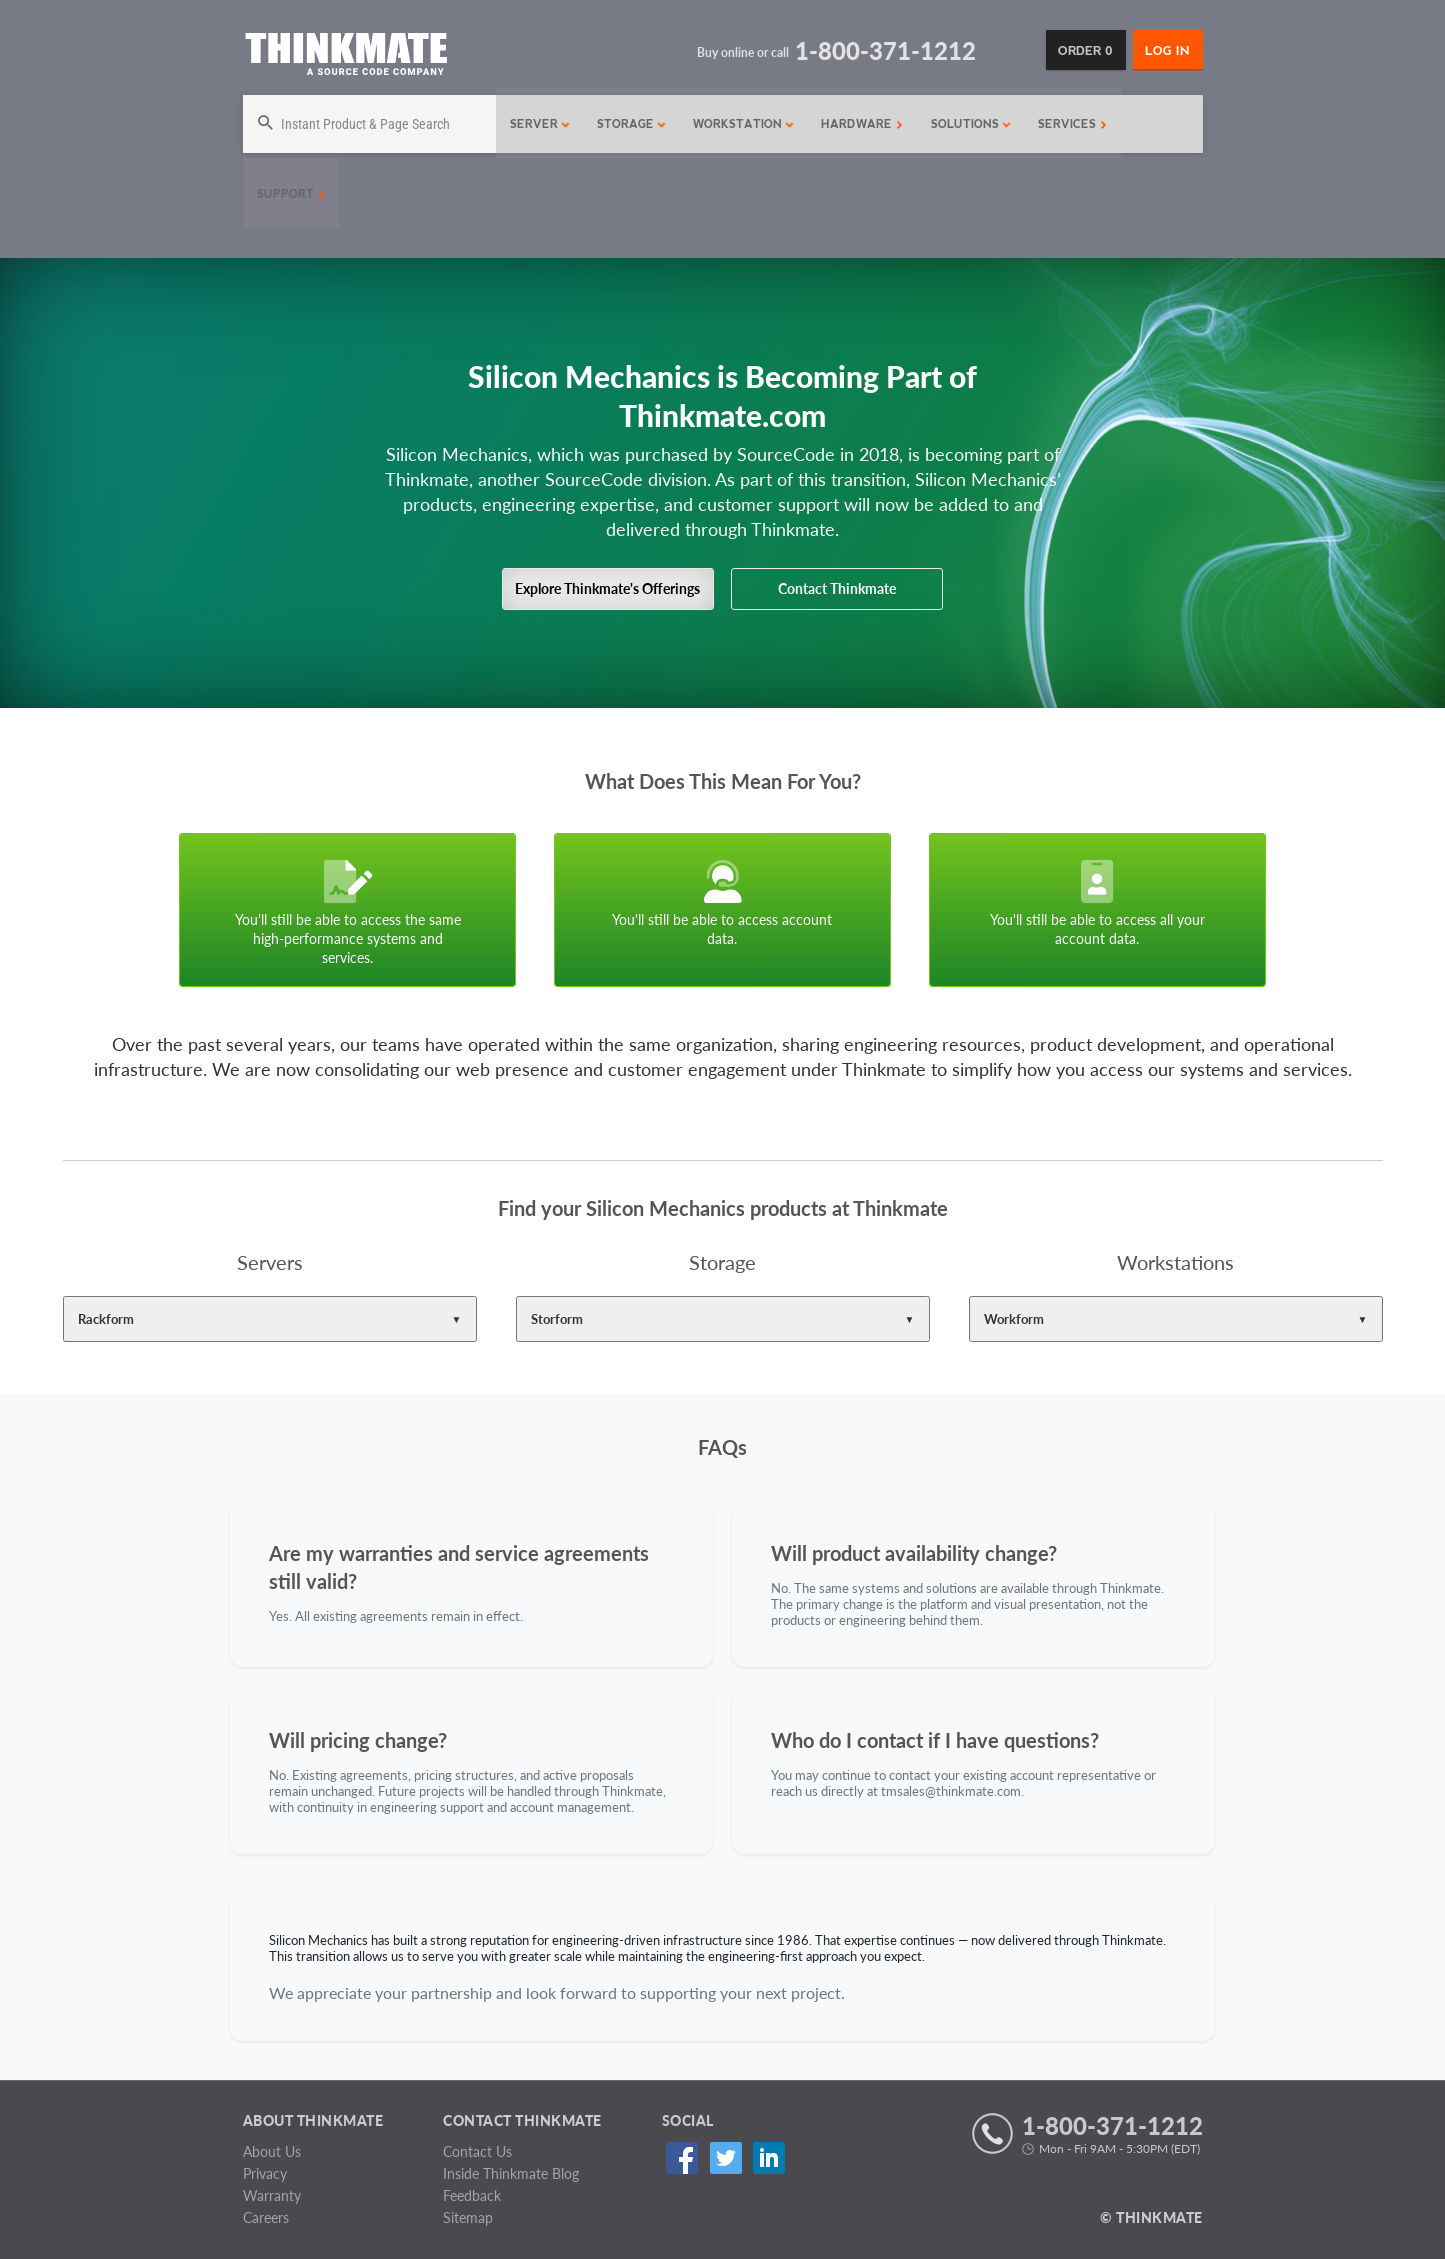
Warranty (272, 2195)
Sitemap (468, 2217)
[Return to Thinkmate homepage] (345, 57)
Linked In (759, 2158)
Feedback (472, 2195)
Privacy (265, 2173)
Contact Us (477, 2151)
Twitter (719, 2158)
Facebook (679, 2158)
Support (291, 194)
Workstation (739, 124)
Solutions (966, 124)
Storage (627, 124)
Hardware (857, 124)
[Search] (367, 124)
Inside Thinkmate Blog (511, 2173)
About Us (272, 2151)
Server (535, 124)
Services (1067, 124)
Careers (266, 2217)
